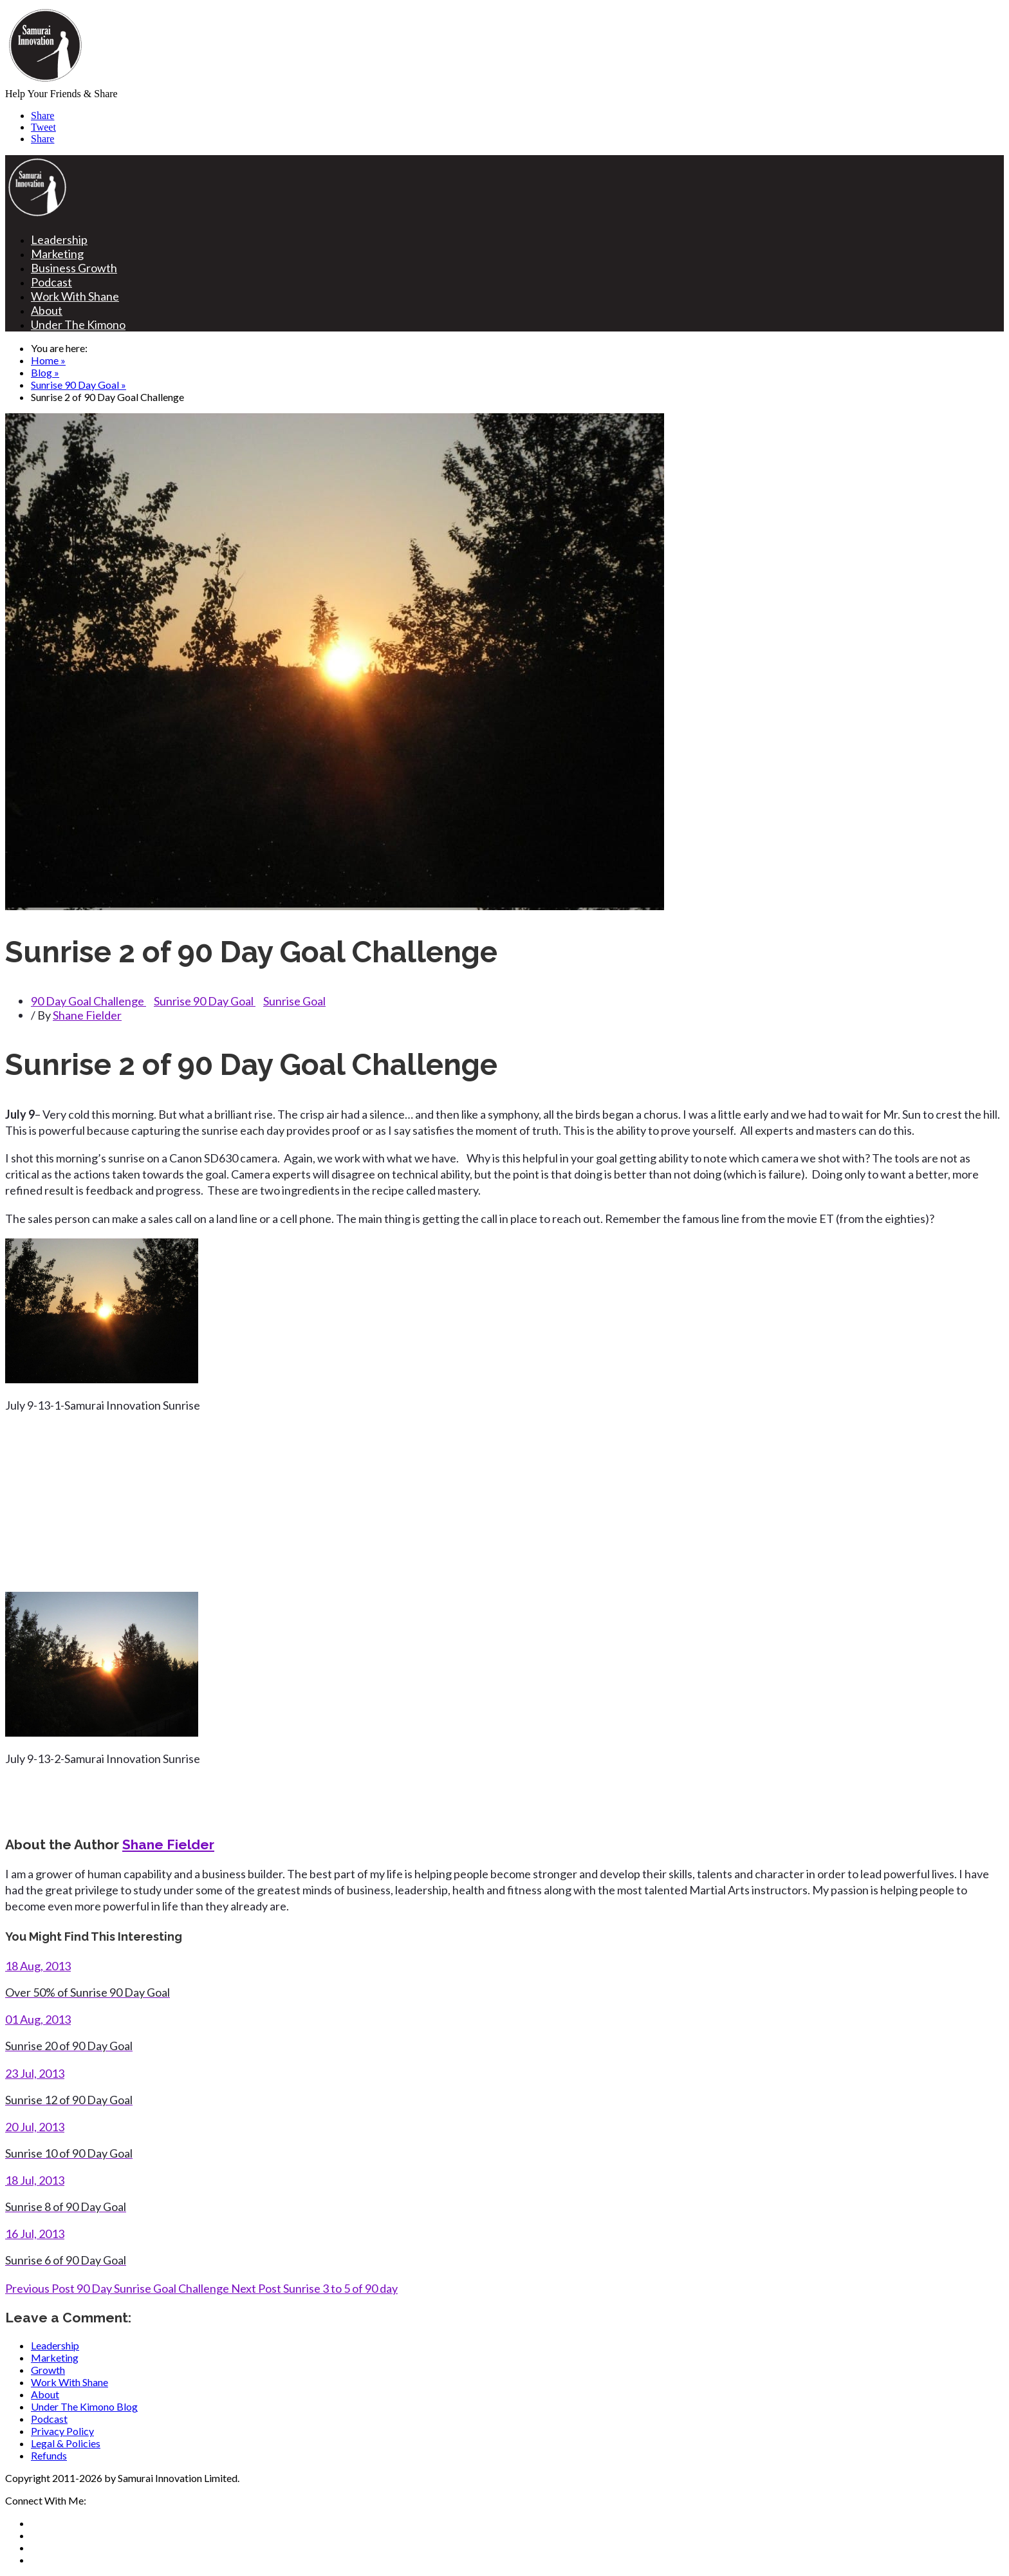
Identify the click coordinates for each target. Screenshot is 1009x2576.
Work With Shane (75, 296)
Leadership (59, 239)
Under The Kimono (78, 324)
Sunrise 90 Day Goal (204, 1001)
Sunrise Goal (294, 1001)
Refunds (49, 2455)
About (46, 310)
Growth (48, 2370)
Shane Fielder (87, 1015)
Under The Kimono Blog (84, 2406)
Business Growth (74, 268)
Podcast (51, 282)
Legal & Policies (65, 2443)
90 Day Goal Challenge (88, 1001)
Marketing (57, 254)
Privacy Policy (62, 2431)
